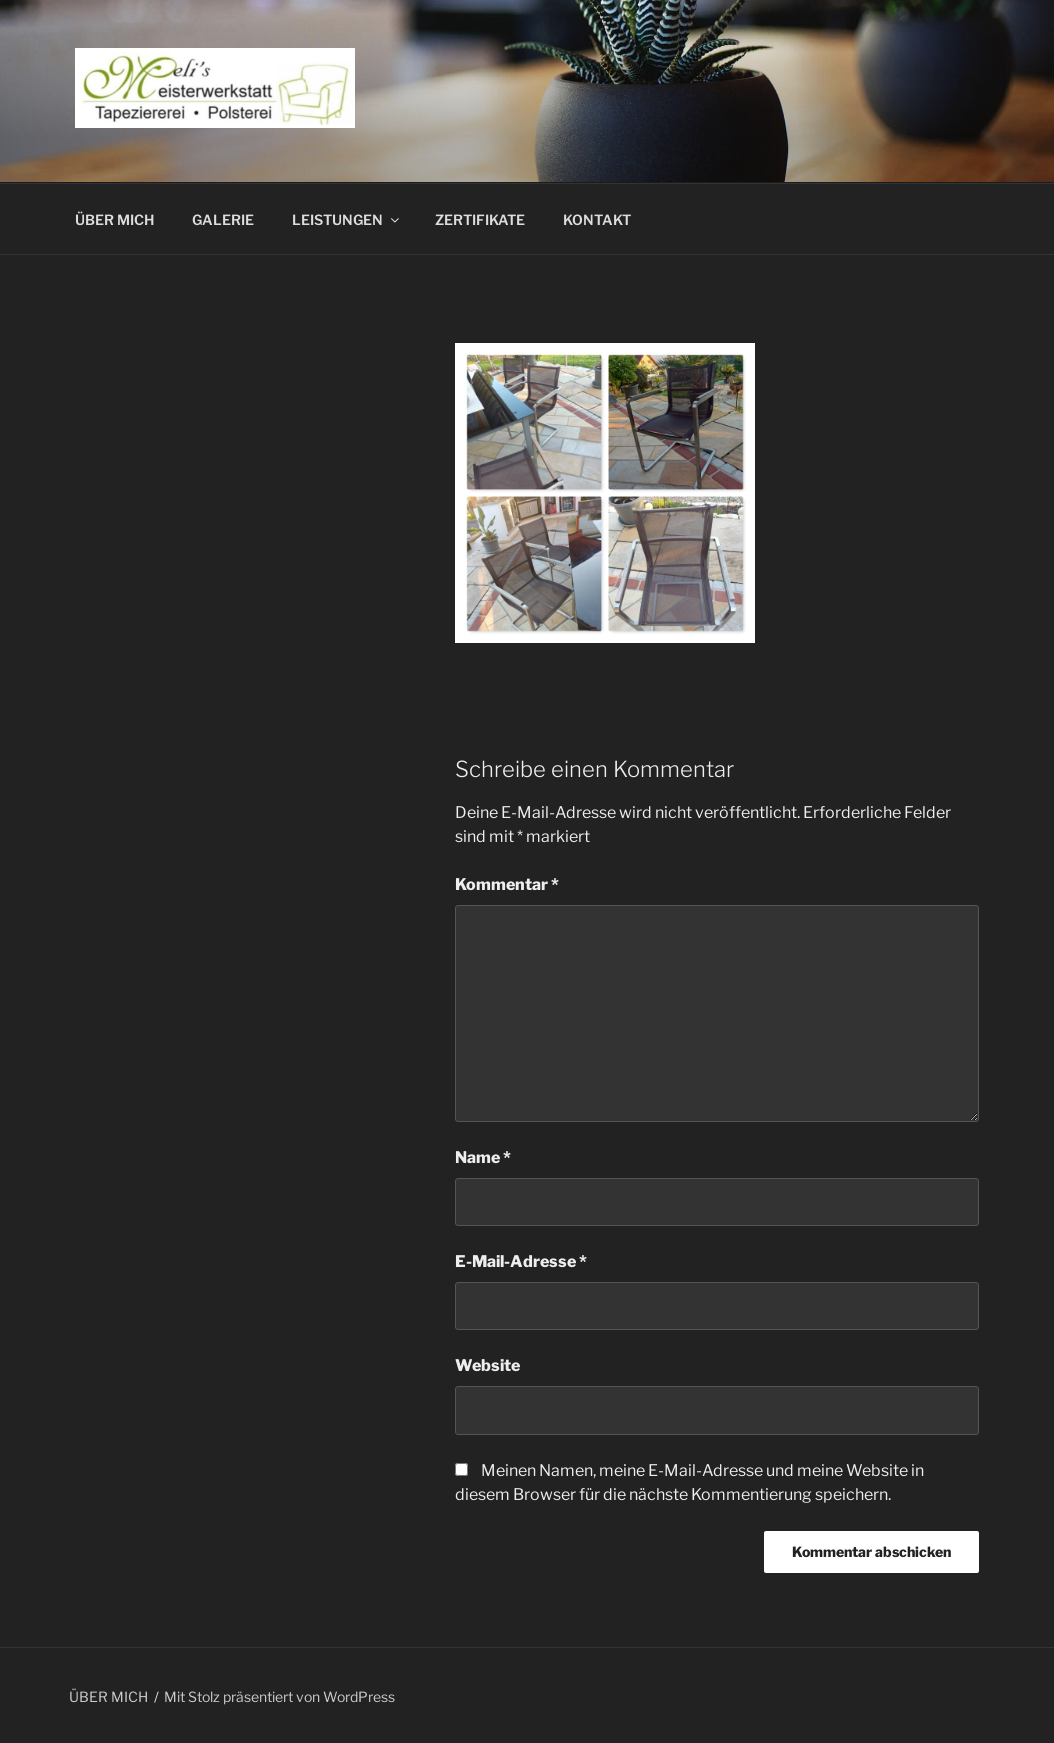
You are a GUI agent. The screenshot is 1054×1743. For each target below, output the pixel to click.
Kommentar (507, 884)
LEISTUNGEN (347, 219)
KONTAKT (597, 219)
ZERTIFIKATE (480, 219)
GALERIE (223, 219)
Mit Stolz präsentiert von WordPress (279, 1696)
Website (487, 1365)
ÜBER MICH (114, 219)
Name (483, 1157)
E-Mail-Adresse (521, 1261)
